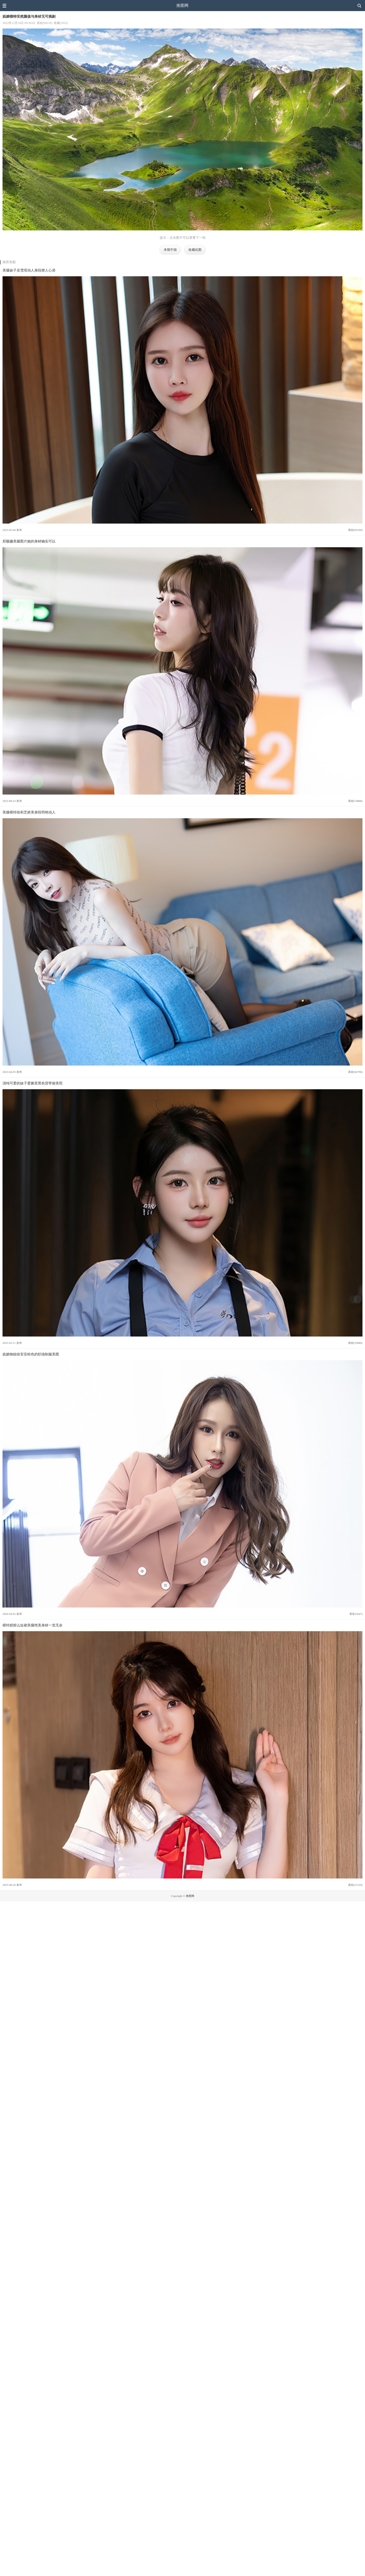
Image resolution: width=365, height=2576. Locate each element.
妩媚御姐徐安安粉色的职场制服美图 (31, 1354)
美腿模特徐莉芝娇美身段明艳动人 (29, 812)
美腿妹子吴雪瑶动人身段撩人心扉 (29, 270)
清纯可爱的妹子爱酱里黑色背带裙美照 (33, 1083)
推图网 (182, 5)
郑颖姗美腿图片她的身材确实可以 (29, 541)
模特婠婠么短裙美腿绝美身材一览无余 (33, 1625)
